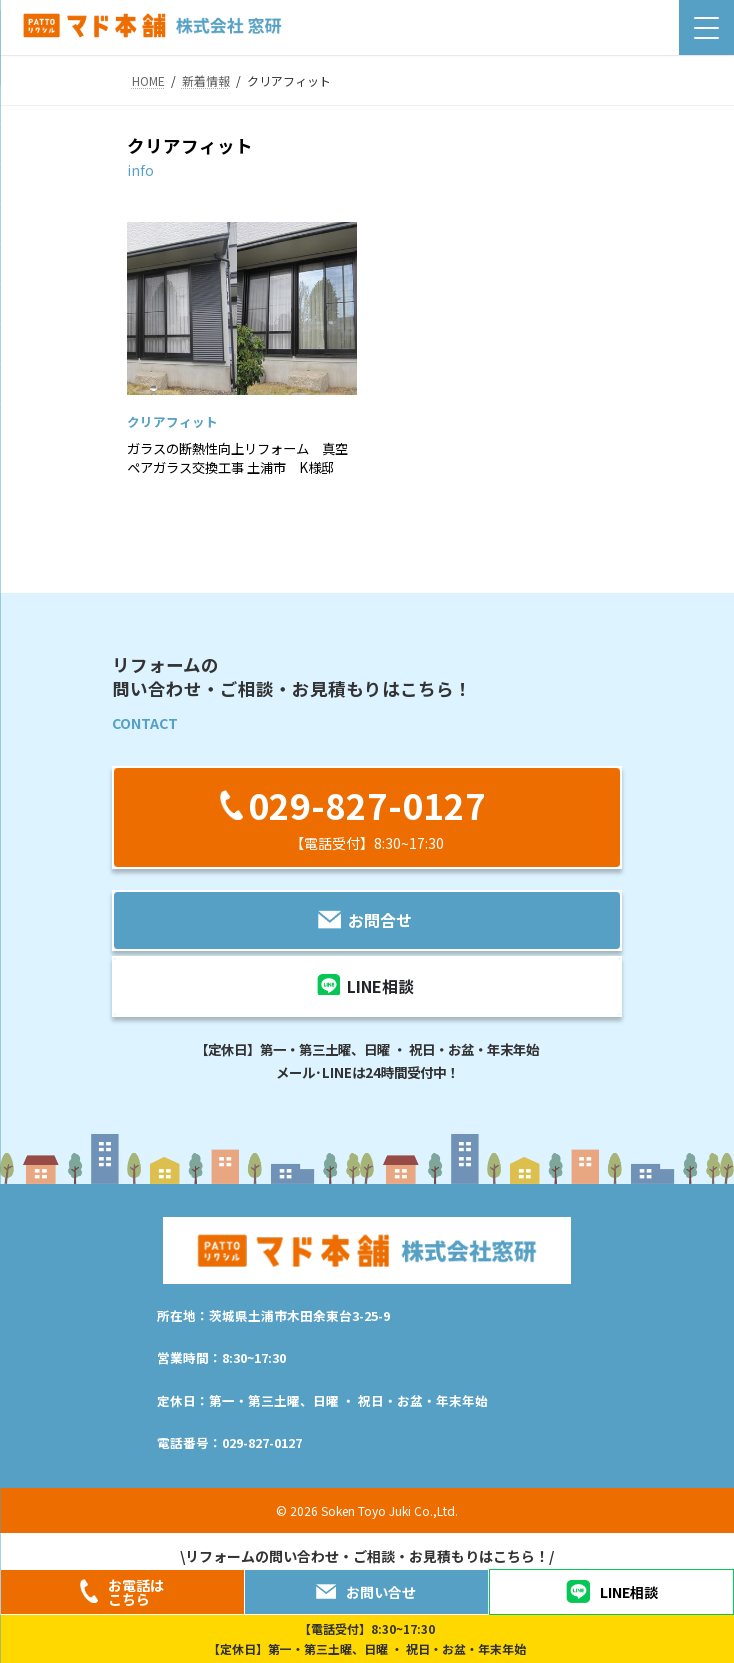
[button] (367, 817)
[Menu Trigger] (706, 27)
